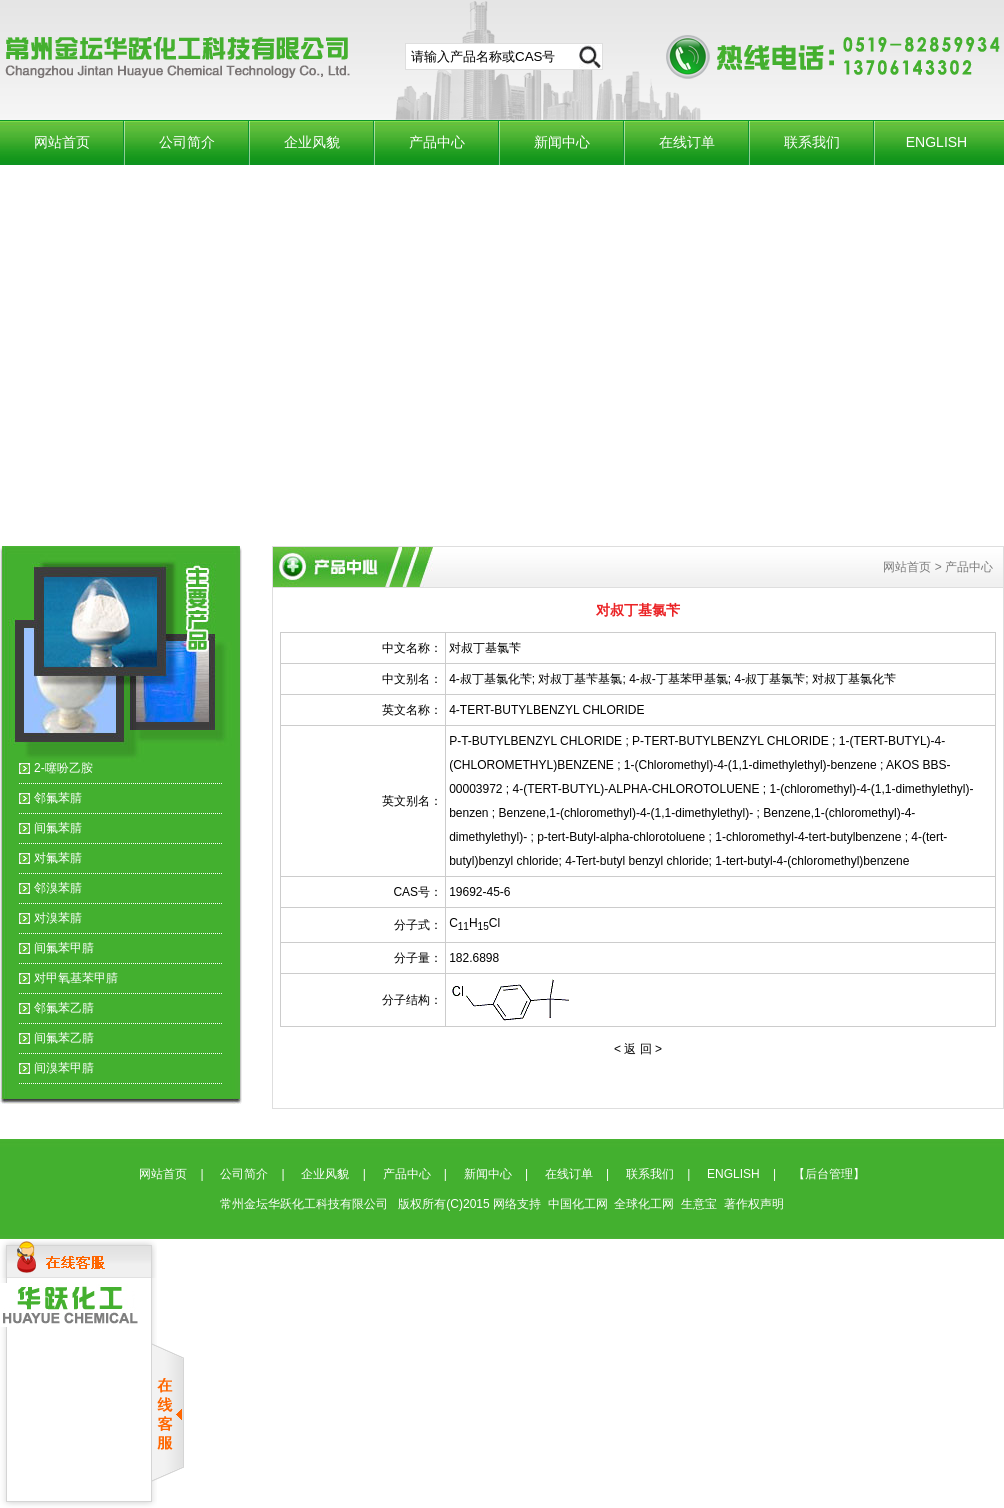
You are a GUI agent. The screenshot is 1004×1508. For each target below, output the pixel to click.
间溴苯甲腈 (64, 1068)
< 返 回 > (638, 1049)
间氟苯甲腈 (64, 948)
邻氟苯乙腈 (64, 1008)
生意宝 (699, 1204)
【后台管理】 (829, 1174)
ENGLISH (936, 142)
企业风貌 (312, 142)
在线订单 (687, 142)
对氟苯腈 (58, 858)
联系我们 (812, 142)
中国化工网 (578, 1204)
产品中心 (437, 142)
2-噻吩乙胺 (63, 768)
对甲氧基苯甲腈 (76, 978)
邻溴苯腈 (58, 888)
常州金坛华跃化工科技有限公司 (305, 1204)
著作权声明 (754, 1204)
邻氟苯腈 (58, 798)
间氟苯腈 (58, 828)
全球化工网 (644, 1204)
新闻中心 (562, 142)
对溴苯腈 (58, 918)
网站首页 (62, 142)
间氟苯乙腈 (64, 1038)
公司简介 (187, 142)
